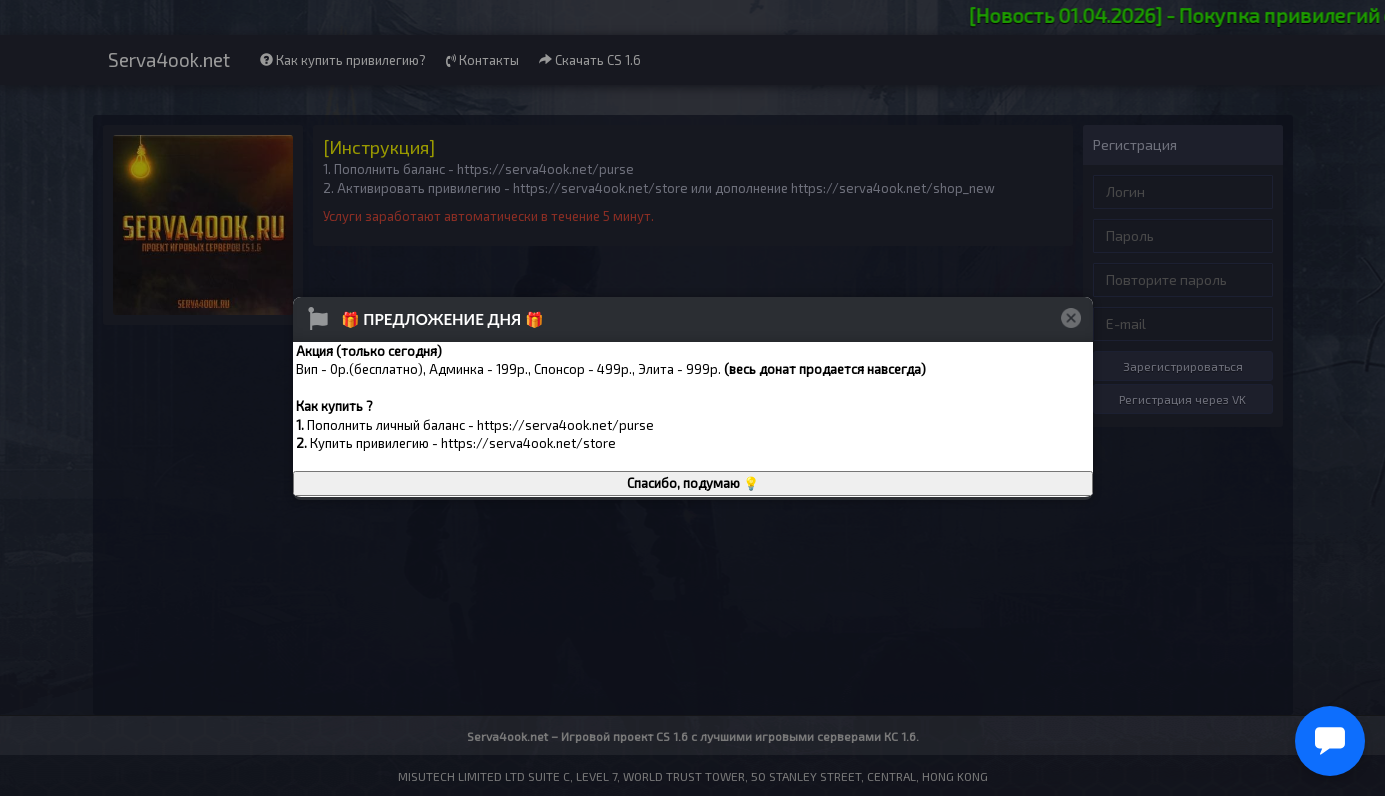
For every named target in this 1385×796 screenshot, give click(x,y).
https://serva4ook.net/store (528, 443)
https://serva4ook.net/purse (565, 425)
